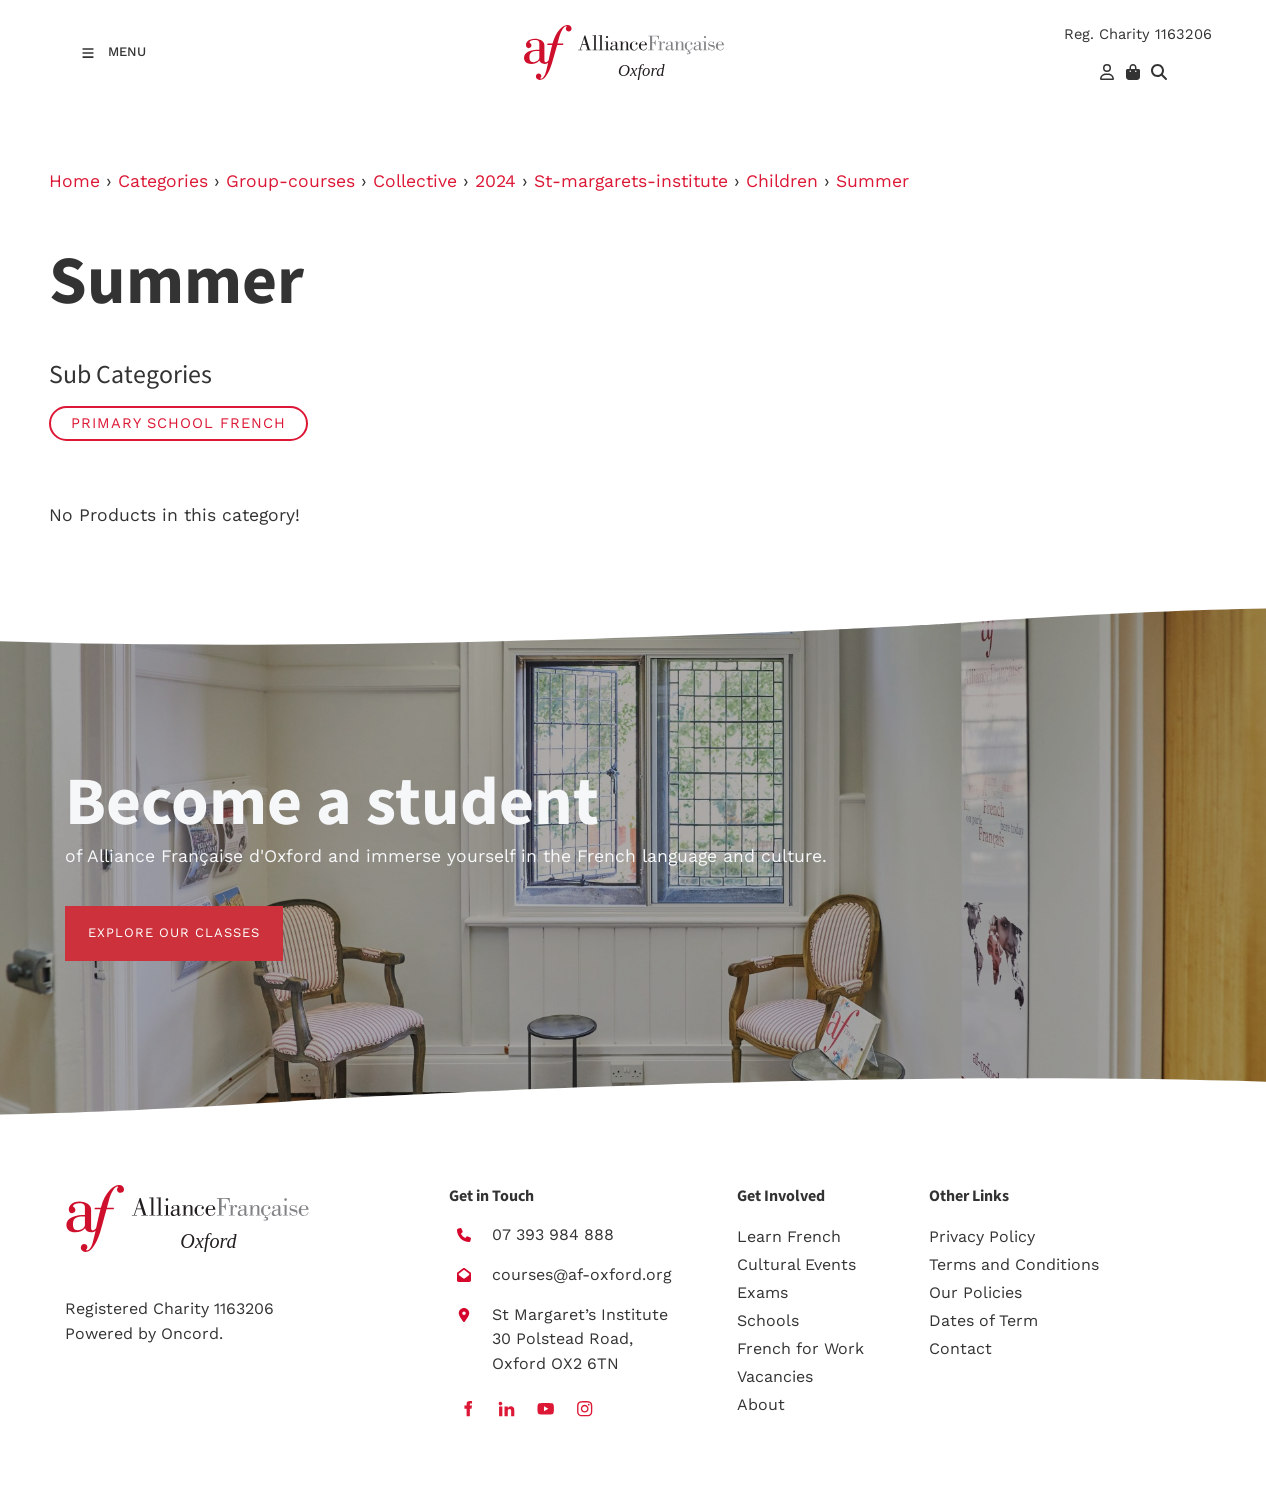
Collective (415, 181)
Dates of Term (983, 1320)
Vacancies (775, 1376)
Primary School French (178, 423)
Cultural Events (796, 1264)
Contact (960, 1348)
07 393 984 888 (553, 1234)
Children (782, 181)
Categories (163, 181)
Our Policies (975, 1292)
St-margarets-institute (631, 181)
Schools (768, 1320)
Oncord (190, 1333)
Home (74, 181)
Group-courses (290, 181)
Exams (762, 1292)
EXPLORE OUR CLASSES (151, 917)
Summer (872, 181)
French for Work (800, 1348)
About (761, 1404)
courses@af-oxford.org (582, 1274)
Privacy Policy (982, 1236)
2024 (495, 181)
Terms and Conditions (1014, 1264)
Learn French (789, 1236)
